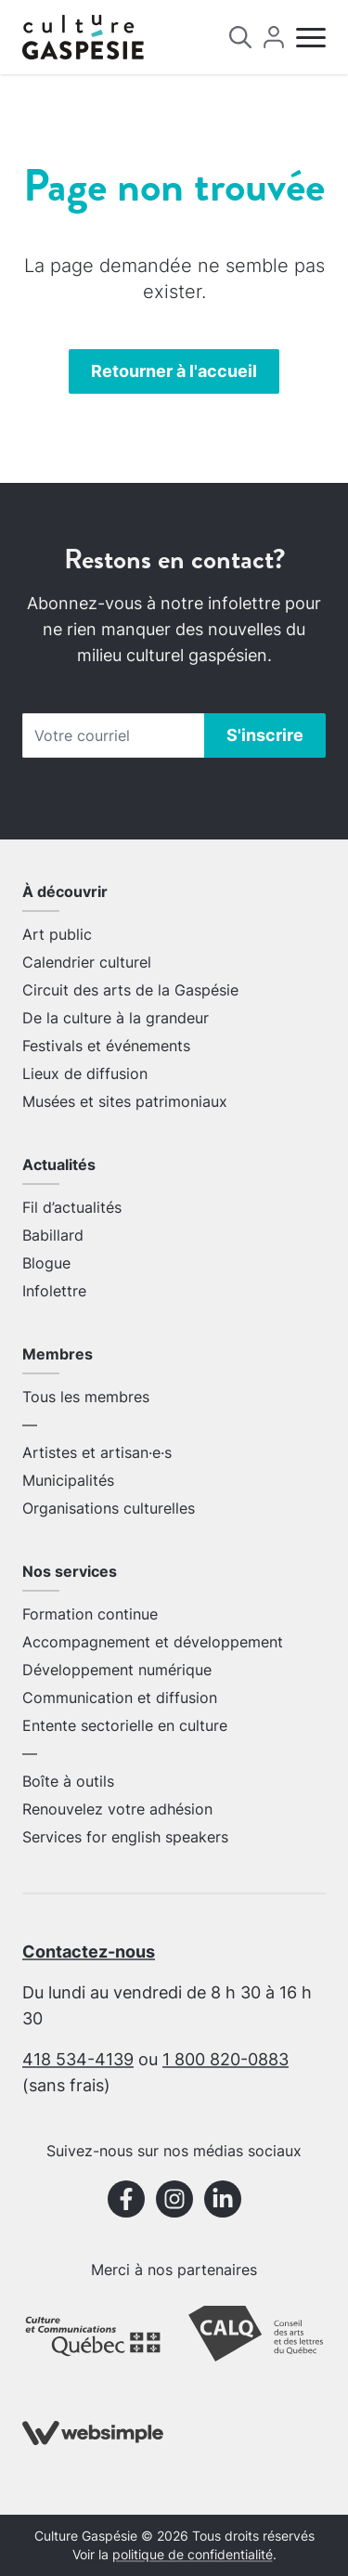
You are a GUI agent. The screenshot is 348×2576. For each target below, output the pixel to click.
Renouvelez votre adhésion (117, 1809)
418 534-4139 (78, 2059)
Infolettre (54, 1290)
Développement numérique (117, 1669)
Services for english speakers (125, 1837)
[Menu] (311, 37)
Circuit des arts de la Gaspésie (130, 990)
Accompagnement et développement (152, 1642)
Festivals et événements (106, 1045)
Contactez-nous (88, 1951)
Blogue (46, 1263)
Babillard (53, 1235)
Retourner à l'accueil (174, 371)
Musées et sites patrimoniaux (124, 1101)
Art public (57, 934)
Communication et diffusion (119, 1697)
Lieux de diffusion (85, 1073)
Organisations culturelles (108, 1508)
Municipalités (68, 1480)
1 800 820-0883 (225, 2059)
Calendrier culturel (86, 962)
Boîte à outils (68, 1781)
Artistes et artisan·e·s (97, 1452)
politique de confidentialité (192, 2554)
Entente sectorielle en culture (124, 1725)
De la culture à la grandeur (115, 1017)
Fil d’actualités (72, 1207)
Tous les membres (85, 1396)
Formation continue (90, 1614)
